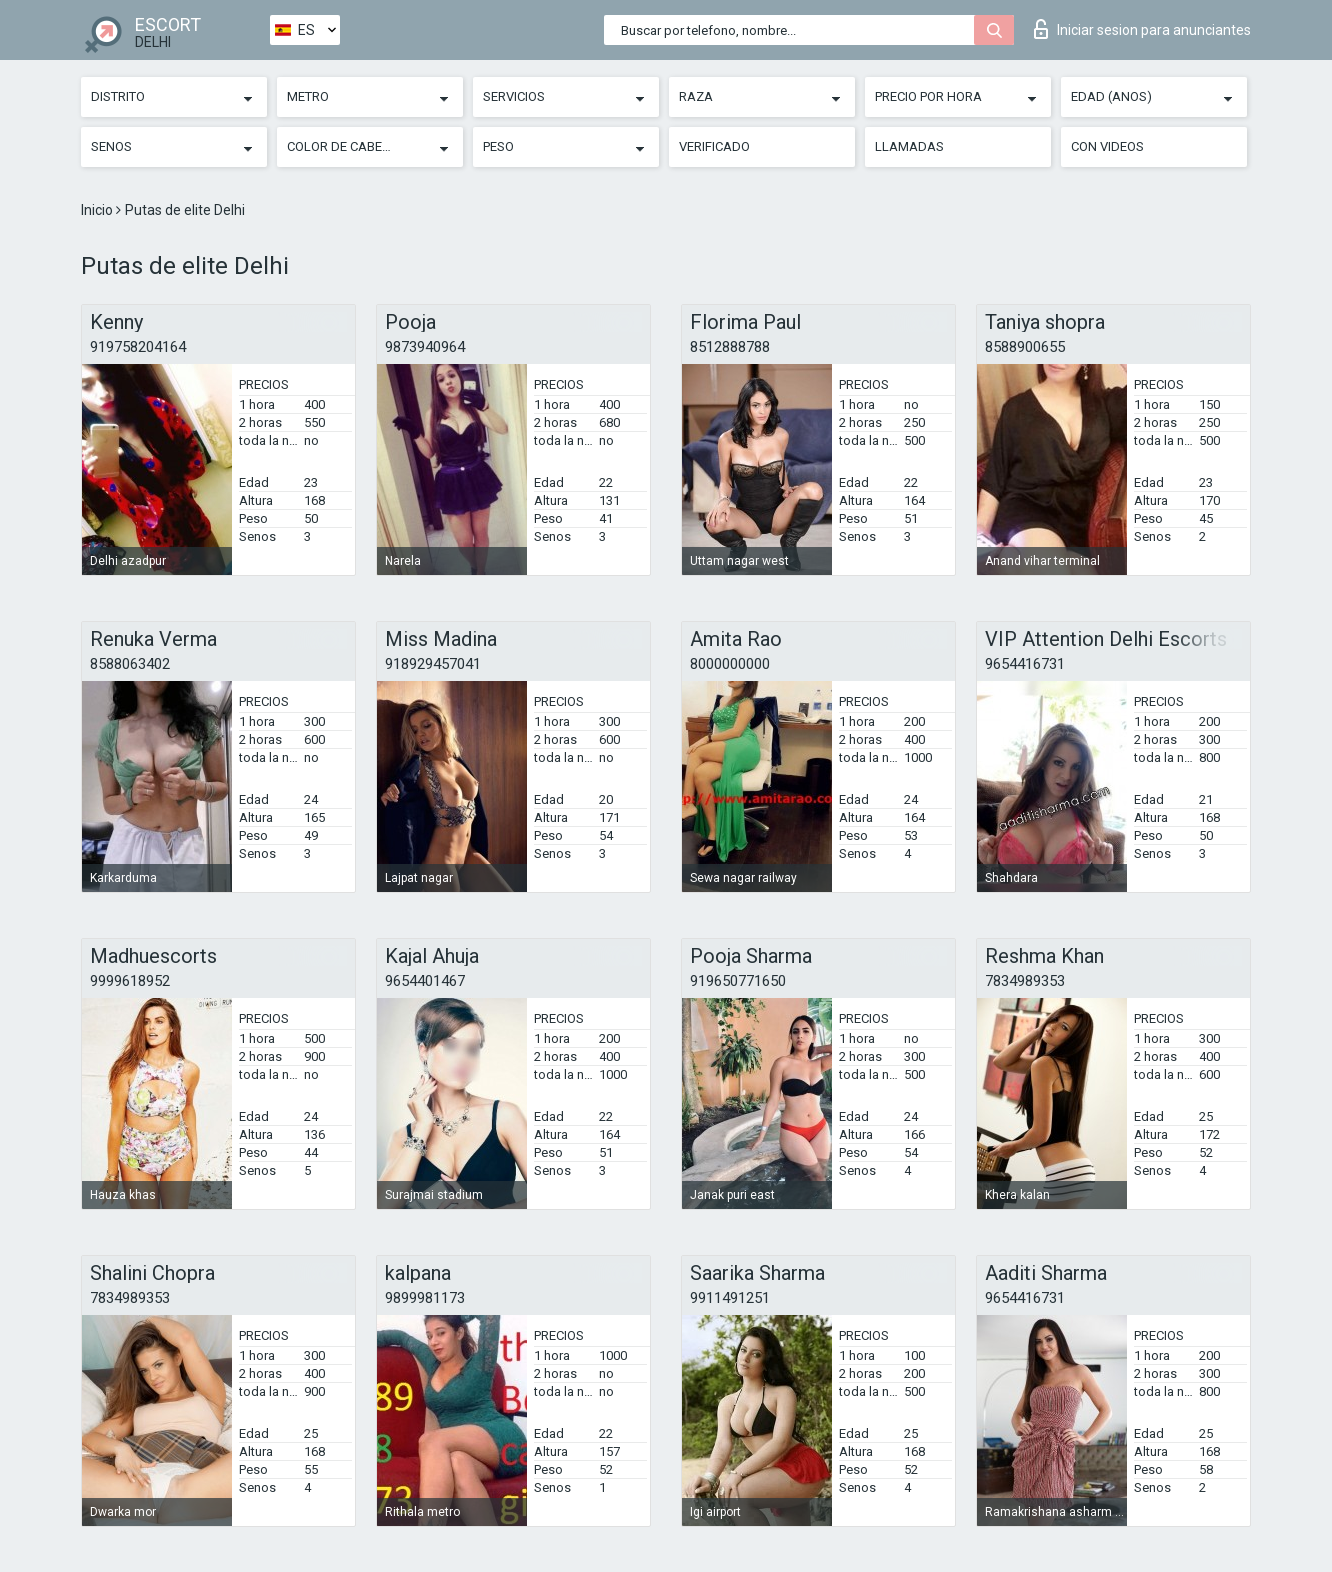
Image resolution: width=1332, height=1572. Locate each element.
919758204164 (138, 347)
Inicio (98, 210)
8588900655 (1025, 347)
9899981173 (425, 1298)
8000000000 (730, 664)
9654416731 (1025, 664)
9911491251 (730, 1298)
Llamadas (909, 146)
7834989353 (1025, 981)
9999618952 (130, 981)
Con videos (1107, 146)
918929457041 (433, 664)
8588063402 (130, 664)
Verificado (714, 146)
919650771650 (738, 981)
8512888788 (730, 347)
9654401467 (425, 981)
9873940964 (425, 347)
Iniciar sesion (1142, 29)
